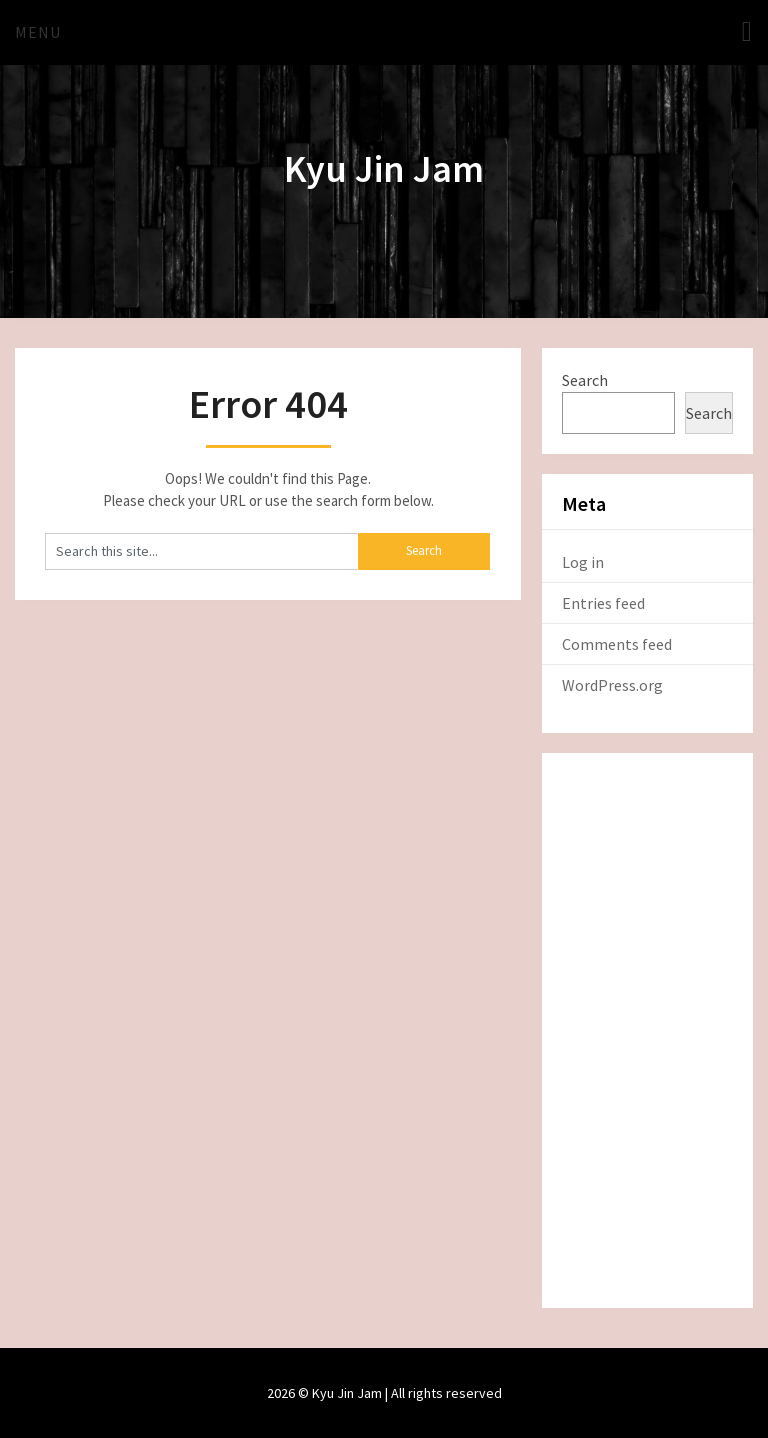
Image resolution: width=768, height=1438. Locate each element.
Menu (38, 32)
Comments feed (617, 644)
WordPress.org (612, 685)
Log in (583, 562)
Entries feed (603, 603)
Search (585, 380)
